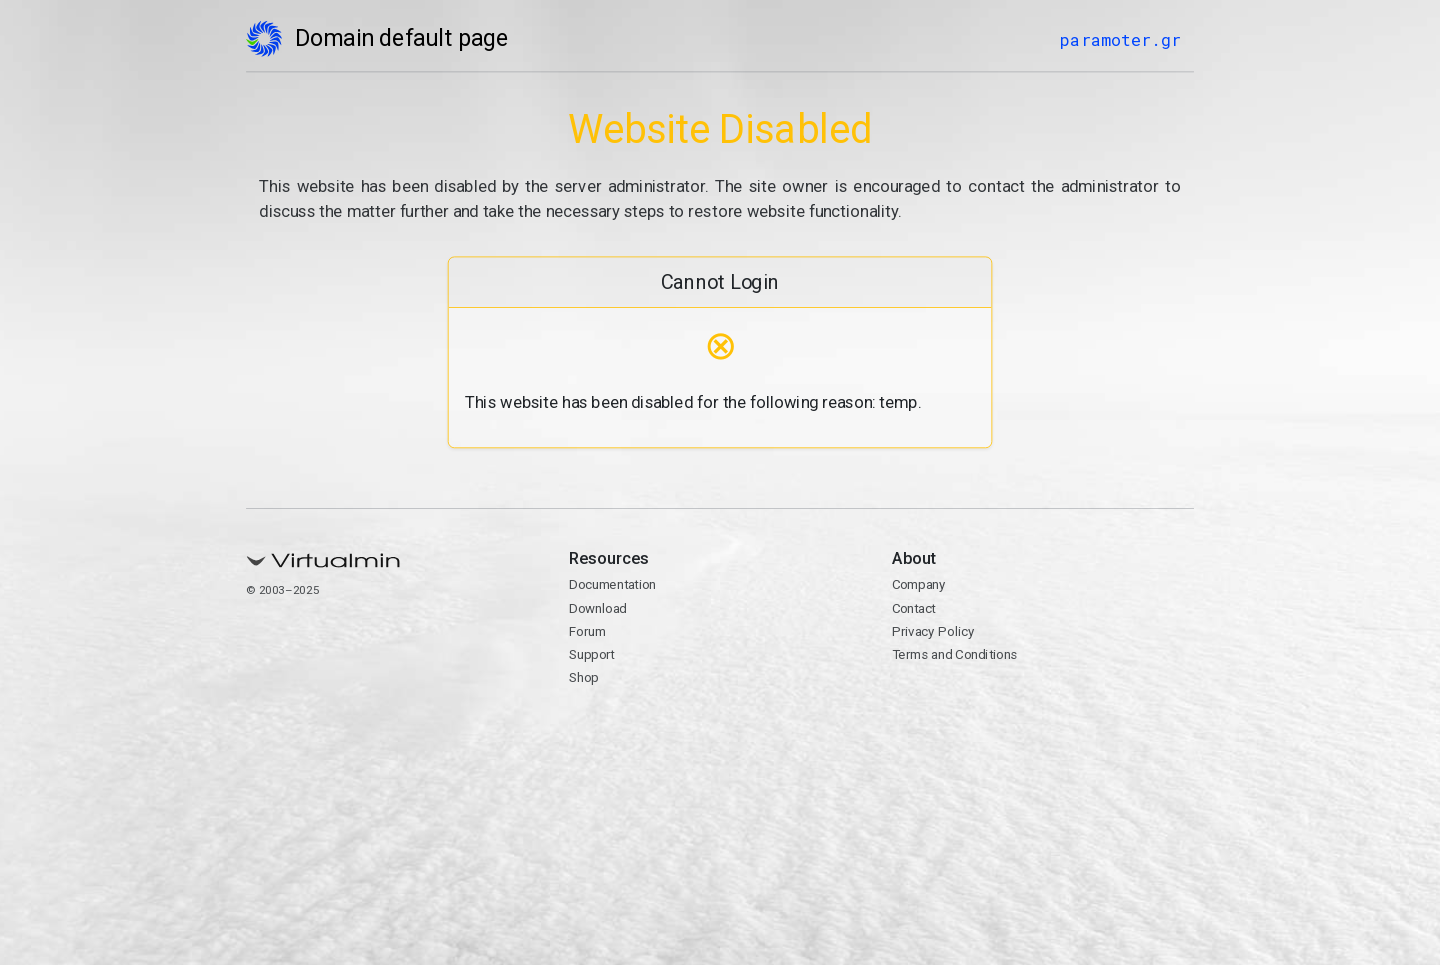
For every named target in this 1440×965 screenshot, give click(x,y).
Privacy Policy (932, 631)
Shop (584, 678)
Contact (913, 608)
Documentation (612, 585)
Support (592, 655)
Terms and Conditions (954, 655)
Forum (587, 631)
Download (598, 608)
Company (918, 585)
